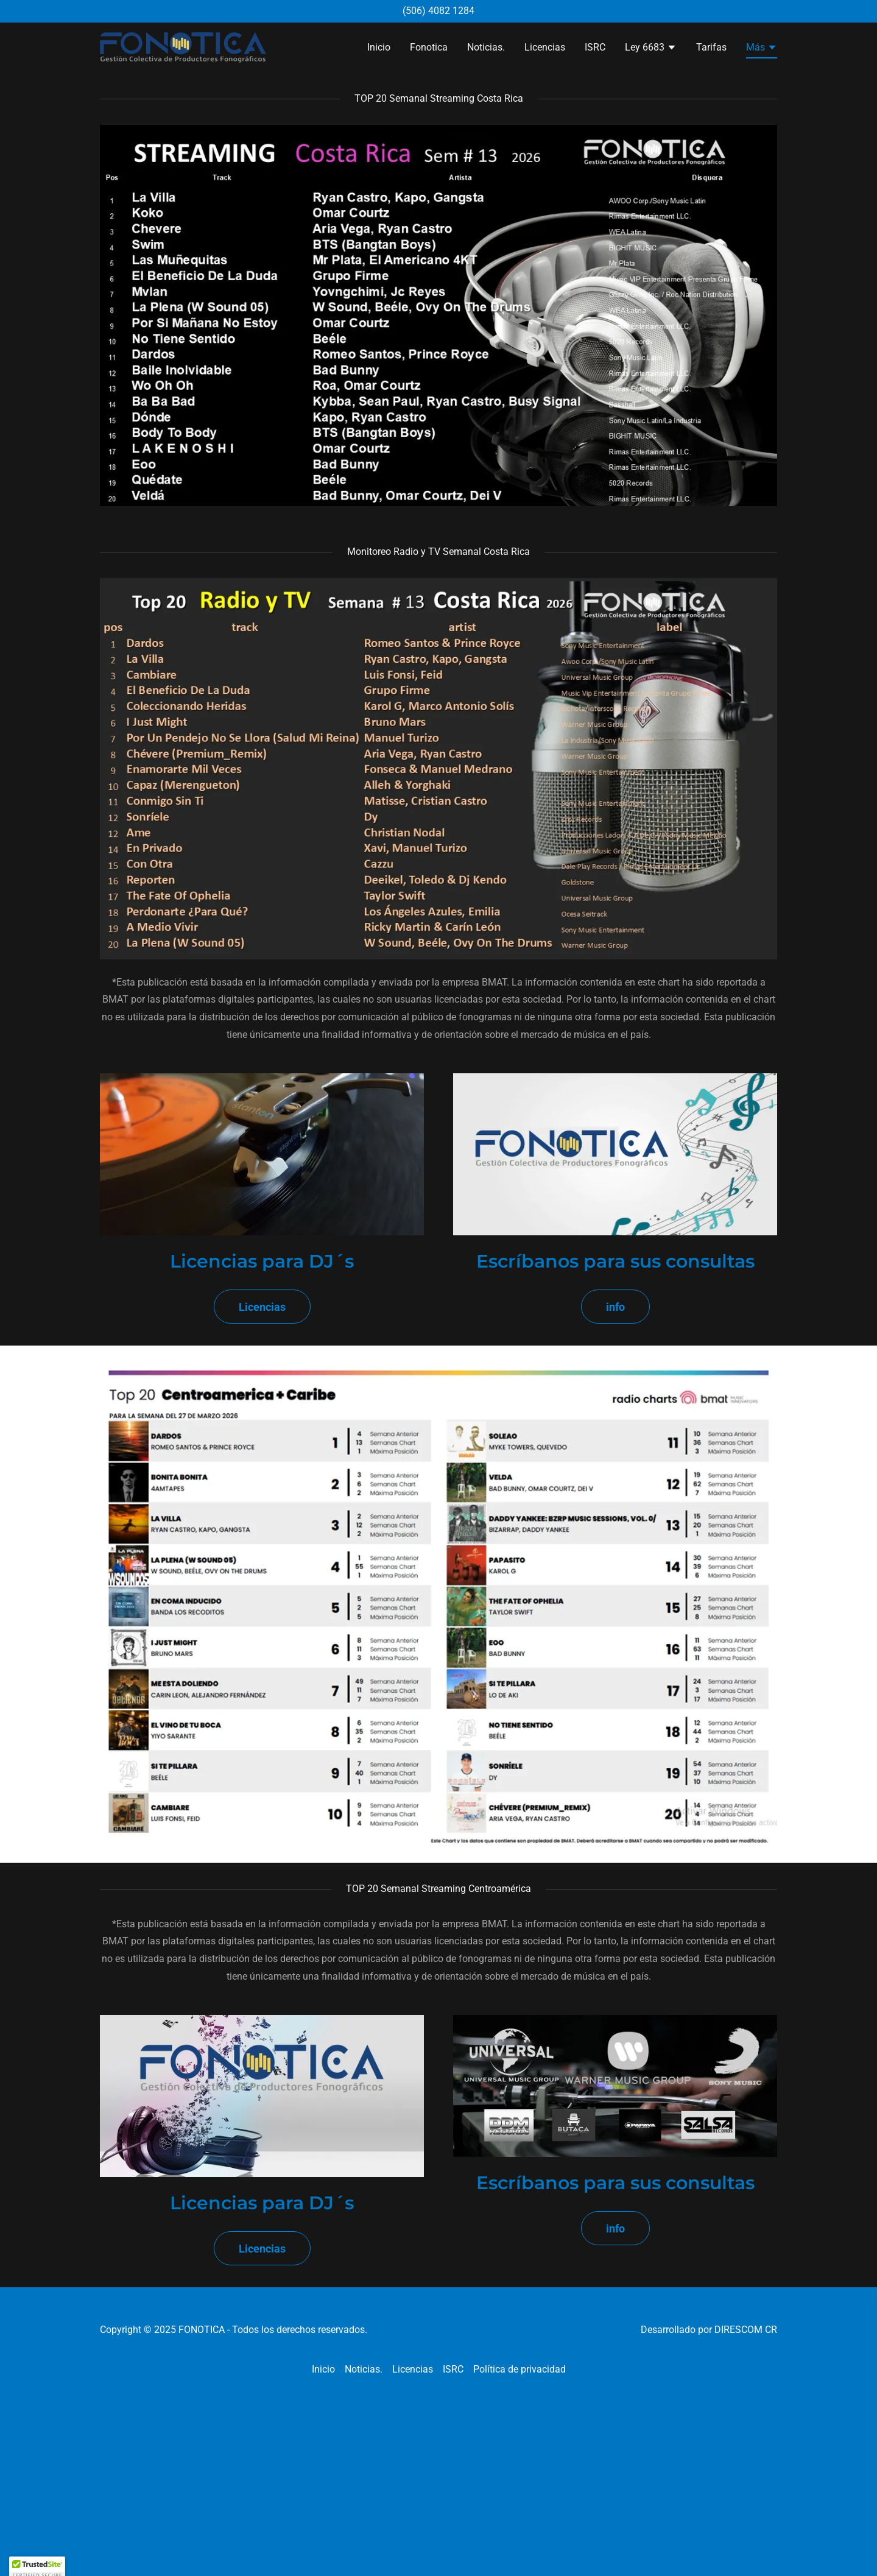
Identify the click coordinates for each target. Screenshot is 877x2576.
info (615, 1306)
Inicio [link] (378, 47)
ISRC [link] (595, 47)
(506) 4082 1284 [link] (438, 10)
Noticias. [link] (486, 47)
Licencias (262, 1306)
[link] (183, 46)
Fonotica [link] (429, 47)
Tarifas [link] (711, 47)
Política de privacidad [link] (519, 2369)
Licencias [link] (544, 47)
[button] (651, 48)
